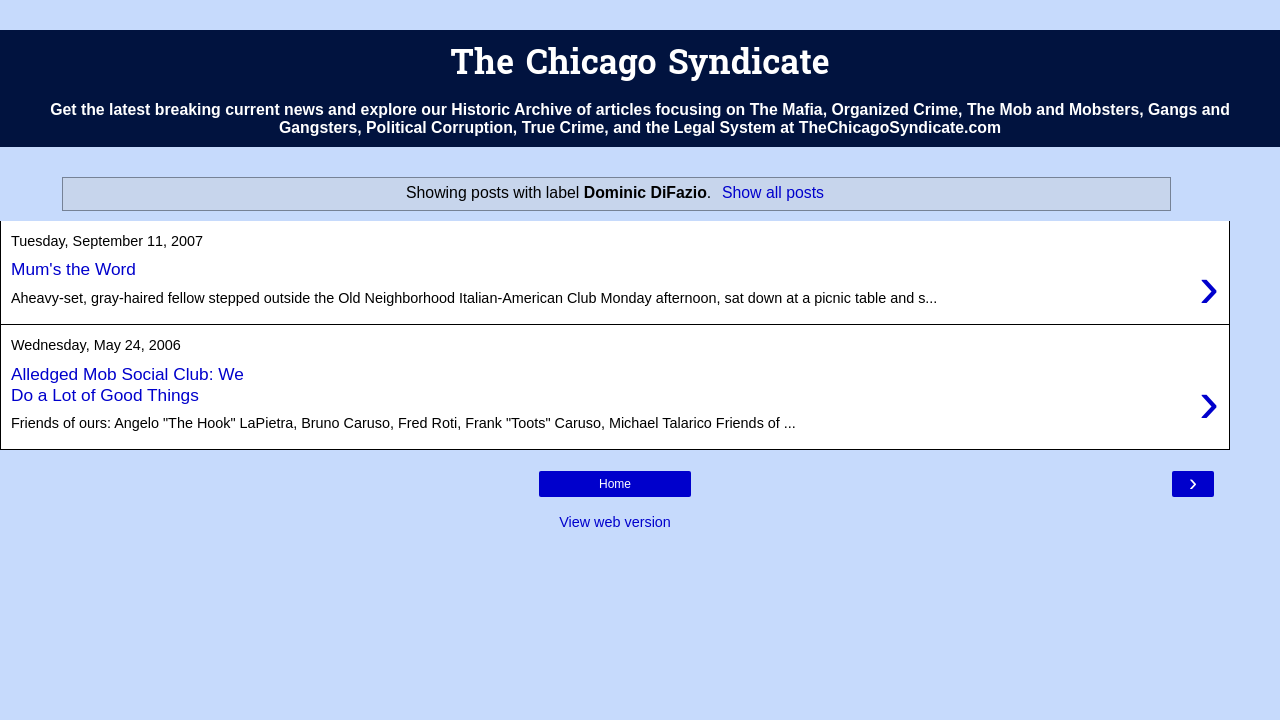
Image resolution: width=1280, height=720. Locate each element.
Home (615, 484)
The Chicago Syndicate (639, 65)
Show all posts (773, 192)
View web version (615, 522)
